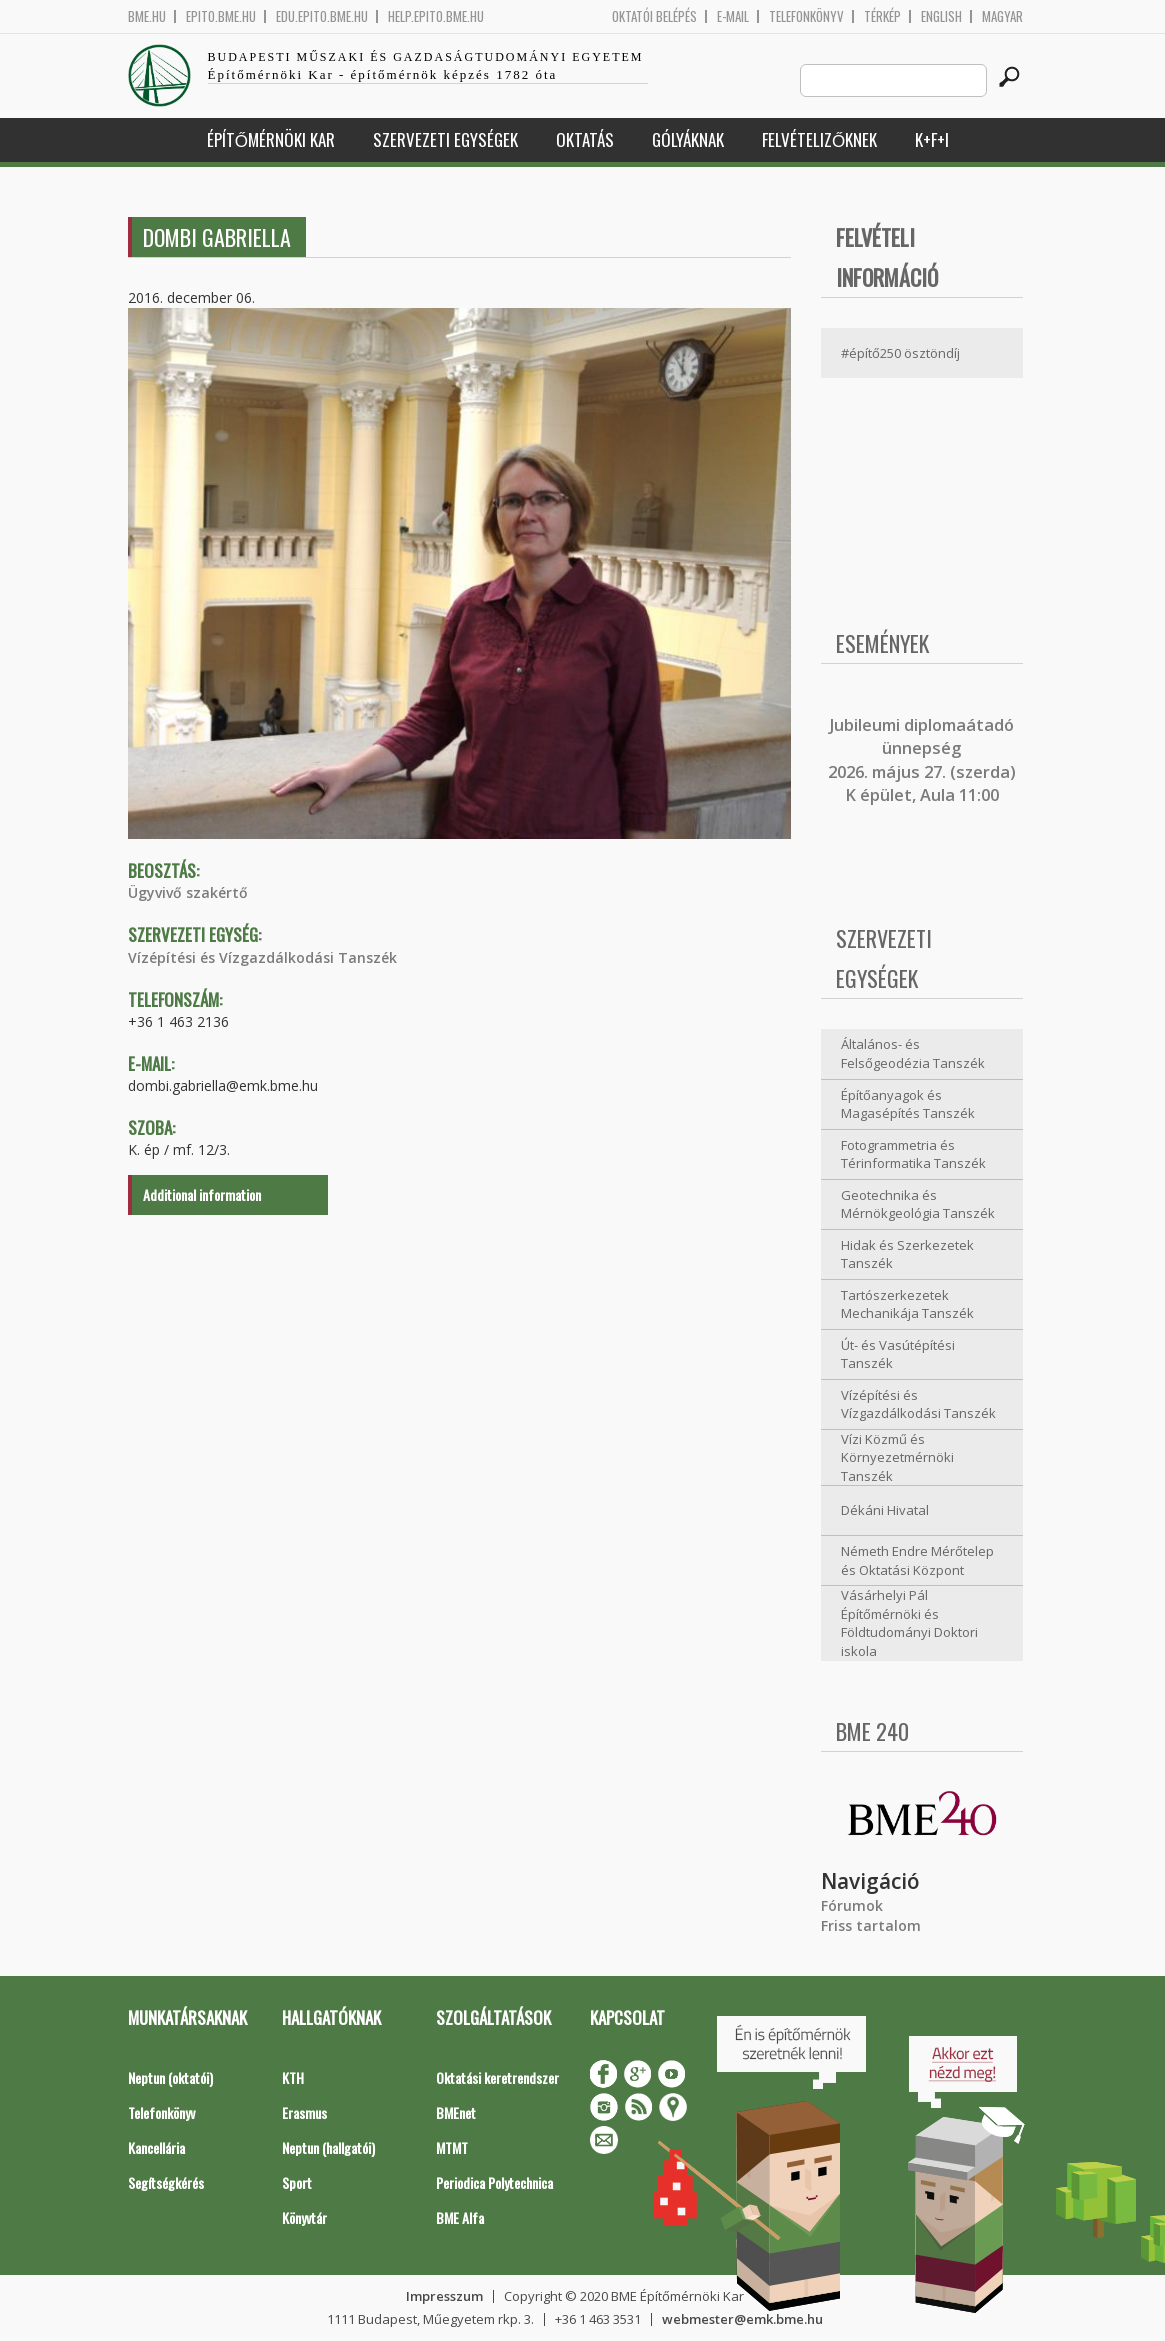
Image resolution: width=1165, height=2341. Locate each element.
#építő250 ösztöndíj (900, 353)
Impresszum (444, 2296)
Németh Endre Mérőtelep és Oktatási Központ (917, 1560)
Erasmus (304, 2112)
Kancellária (156, 2147)
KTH (293, 2077)
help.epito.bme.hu (436, 16)
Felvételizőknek (819, 139)
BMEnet (456, 2112)
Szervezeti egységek (445, 139)
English (941, 16)
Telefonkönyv (806, 16)
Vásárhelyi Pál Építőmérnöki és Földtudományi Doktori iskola (909, 1623)
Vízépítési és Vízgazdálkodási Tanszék (262, 957)
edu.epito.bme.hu (322, 16)
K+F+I (932, 139)
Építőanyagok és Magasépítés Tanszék (908, 1104)
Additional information (202, 1194)
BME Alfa (460, 2217)
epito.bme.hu (221, 16)
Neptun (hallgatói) (328, 2147)
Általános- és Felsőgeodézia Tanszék (913, 1053)
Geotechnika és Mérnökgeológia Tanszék (918, 1204)
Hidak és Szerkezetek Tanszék (907, 1254)
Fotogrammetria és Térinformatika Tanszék (913, 1154)
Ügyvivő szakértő (188, 892)
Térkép (882, 16)
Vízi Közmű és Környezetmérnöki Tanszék (897, 1457)
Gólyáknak (688, 139)
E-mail (733, 16)
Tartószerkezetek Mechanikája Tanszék (907, 1304)
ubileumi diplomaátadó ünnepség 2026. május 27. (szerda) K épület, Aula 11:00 (922, 760)
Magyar (1002, 16)
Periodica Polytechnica (494, 2182)
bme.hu (147, 16)
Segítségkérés (166, 2182)
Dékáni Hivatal (885, 1510)
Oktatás (585, 139)
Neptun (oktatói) (170, 2077)
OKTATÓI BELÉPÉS (654, 16)
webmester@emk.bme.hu (742, 2319)
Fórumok (852, 1905)
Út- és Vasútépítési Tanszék (898, 1354)
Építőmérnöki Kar (271, 139)
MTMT (452, 2147)
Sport (297, 2182)
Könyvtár (304, 2217)
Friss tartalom (871, 1925)
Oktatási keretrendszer (497, 2077)
